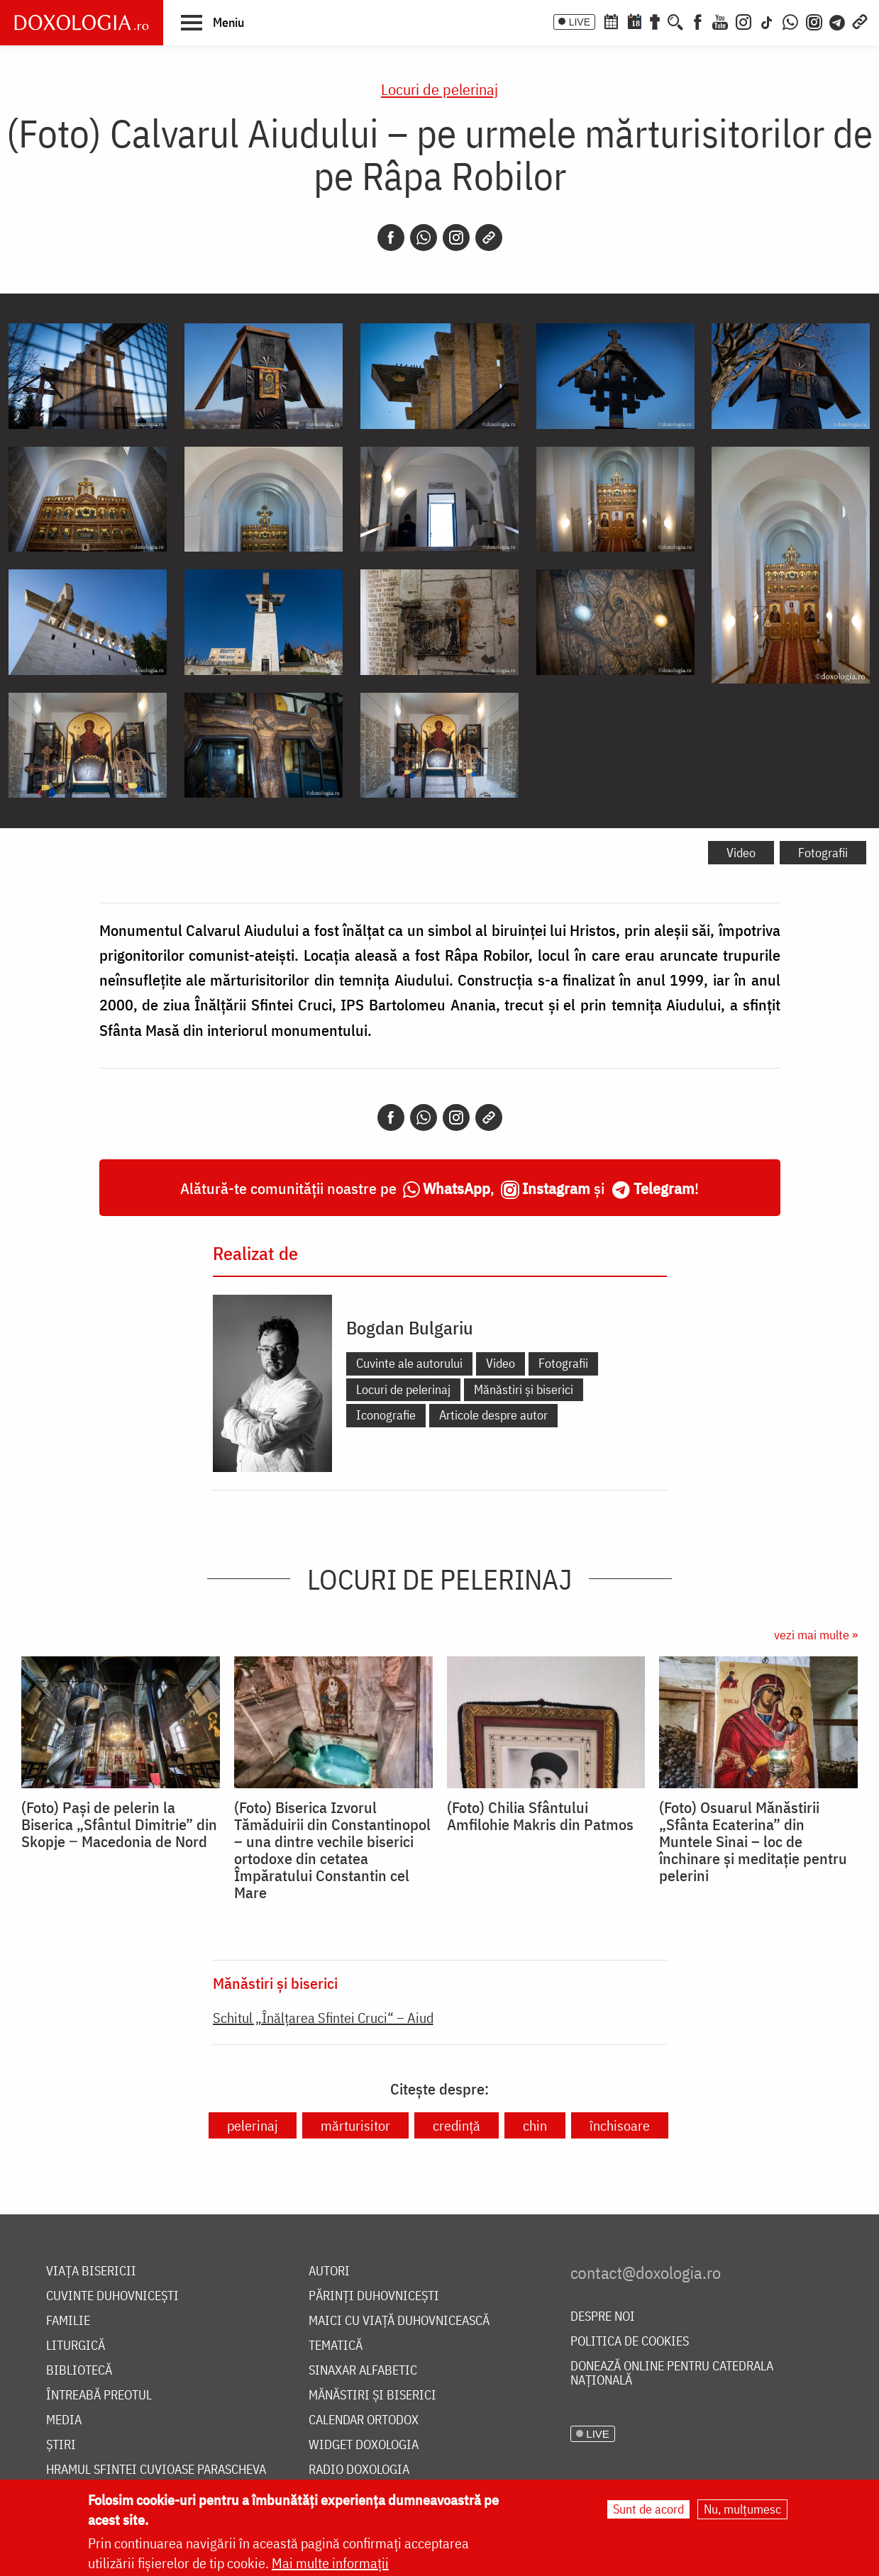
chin (535, 2125)
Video (741, 852)
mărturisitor (355, 2125)
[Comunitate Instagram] (814, 20)
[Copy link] (488, 237)
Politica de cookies (629, 2341)
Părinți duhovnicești (374, 2296)
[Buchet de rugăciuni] (655, 20)
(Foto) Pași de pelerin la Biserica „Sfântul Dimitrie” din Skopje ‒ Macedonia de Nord (119, 1824)
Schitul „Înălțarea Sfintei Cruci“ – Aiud (323, 2017)
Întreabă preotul (99, 2395)
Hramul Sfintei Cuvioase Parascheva (156, 2470)
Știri (61, 2445)
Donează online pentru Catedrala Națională (671, 2373)
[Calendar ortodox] (611, 20)
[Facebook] (698, 20)
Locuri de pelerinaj (439, 89)
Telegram (664, 1188)
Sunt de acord (648, 2509)
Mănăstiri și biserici (523, 1389)
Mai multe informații (330, 2562)
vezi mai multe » (816, 1635)
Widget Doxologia (364, 2445)
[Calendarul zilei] (634, 20)
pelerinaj (252, 2125)
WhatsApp (456, 1188)
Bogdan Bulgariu (409, 1327)
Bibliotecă (79, 2370)
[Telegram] (838, 20)
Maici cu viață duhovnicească (399, 2321)
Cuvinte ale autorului (409, 1363)
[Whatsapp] (423, 237)
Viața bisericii (91, 2271)
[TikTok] (767, 20)
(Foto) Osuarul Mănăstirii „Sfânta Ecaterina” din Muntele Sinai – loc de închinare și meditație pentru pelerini (753, 1841)
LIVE (579, 22)
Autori (329, 2271)
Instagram (556, 1188)
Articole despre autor (493, 1415)
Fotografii (823, 852)
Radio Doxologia (359, 2470)
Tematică (336, 2345)
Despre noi (602, 2316)
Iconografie (386, 1415)
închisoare (620, 2125)
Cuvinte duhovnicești (112, 2296)
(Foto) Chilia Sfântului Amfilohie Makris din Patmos (540, 1816)
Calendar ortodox (364, 2420)
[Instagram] (743, 20)
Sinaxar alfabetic (363, 2370)
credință (456, 2125)
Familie (68, 2321)
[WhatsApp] (790, 20)
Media (64, 2420)
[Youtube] (720, 20)
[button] (212, 22)
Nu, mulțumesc (742, 2509)
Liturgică (75, 2345)
